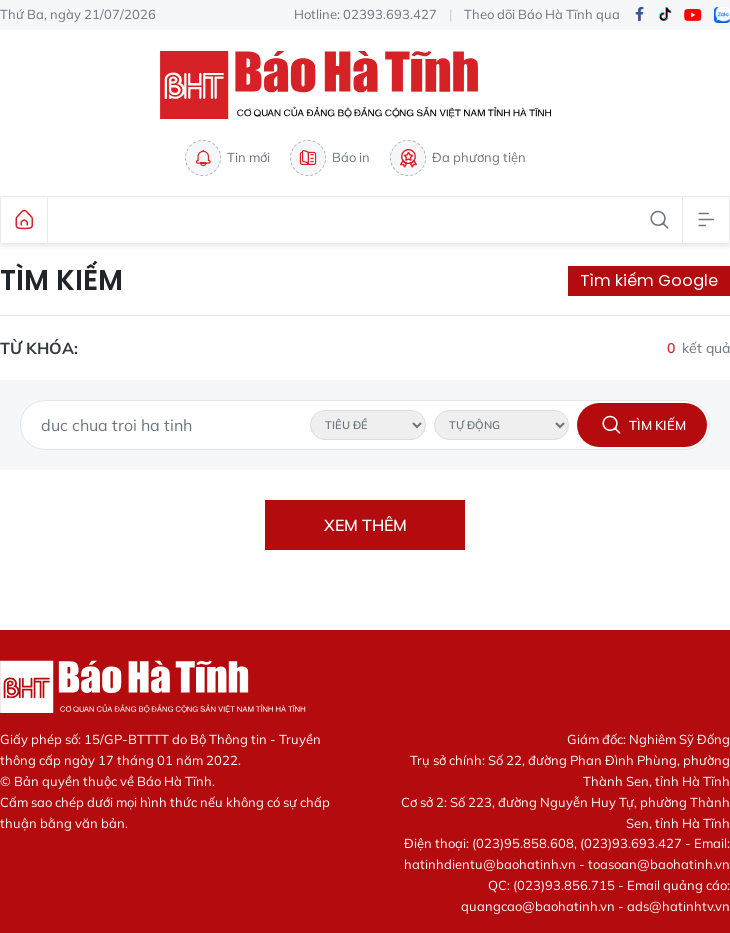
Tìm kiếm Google (649, 280)
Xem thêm (365, 525)
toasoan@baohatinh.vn (659, 864)
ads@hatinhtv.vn (678, 906)
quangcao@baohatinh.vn (538, 906)
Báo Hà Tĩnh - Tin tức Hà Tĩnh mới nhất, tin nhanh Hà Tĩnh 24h (365, 85)
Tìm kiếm (61, 281)
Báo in (330, 158)
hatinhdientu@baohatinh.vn (490, 864)
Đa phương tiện (458, 158)
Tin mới (227, 158)
